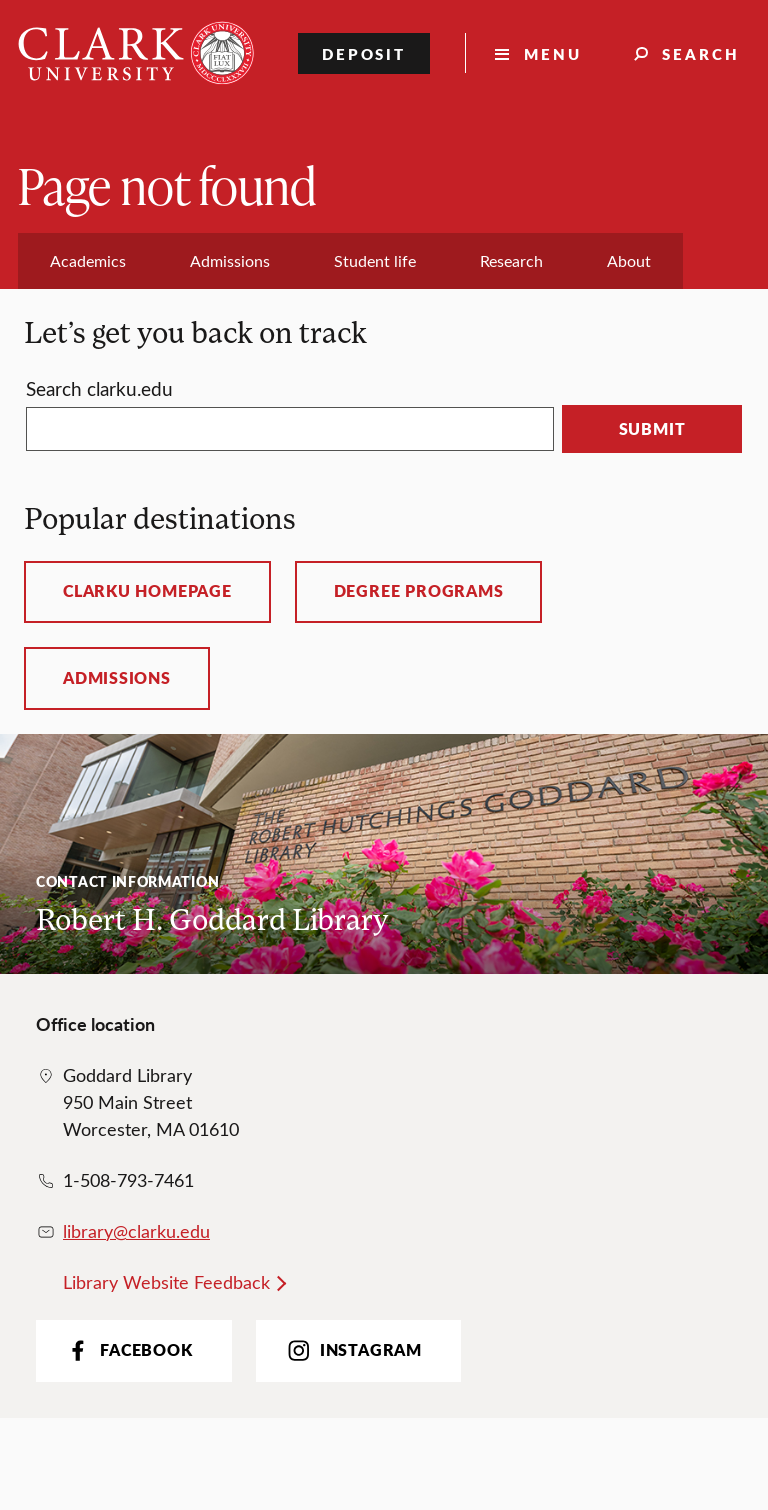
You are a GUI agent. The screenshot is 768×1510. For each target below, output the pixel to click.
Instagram (352, 1350)
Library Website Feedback (166, 1282)
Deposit (364, 53)
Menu (553, 53)
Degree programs (419, 591)
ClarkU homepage (147, 591)
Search (701, 53)
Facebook (127, 1350)
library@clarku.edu (136, 1231)
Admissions (117, 678)
